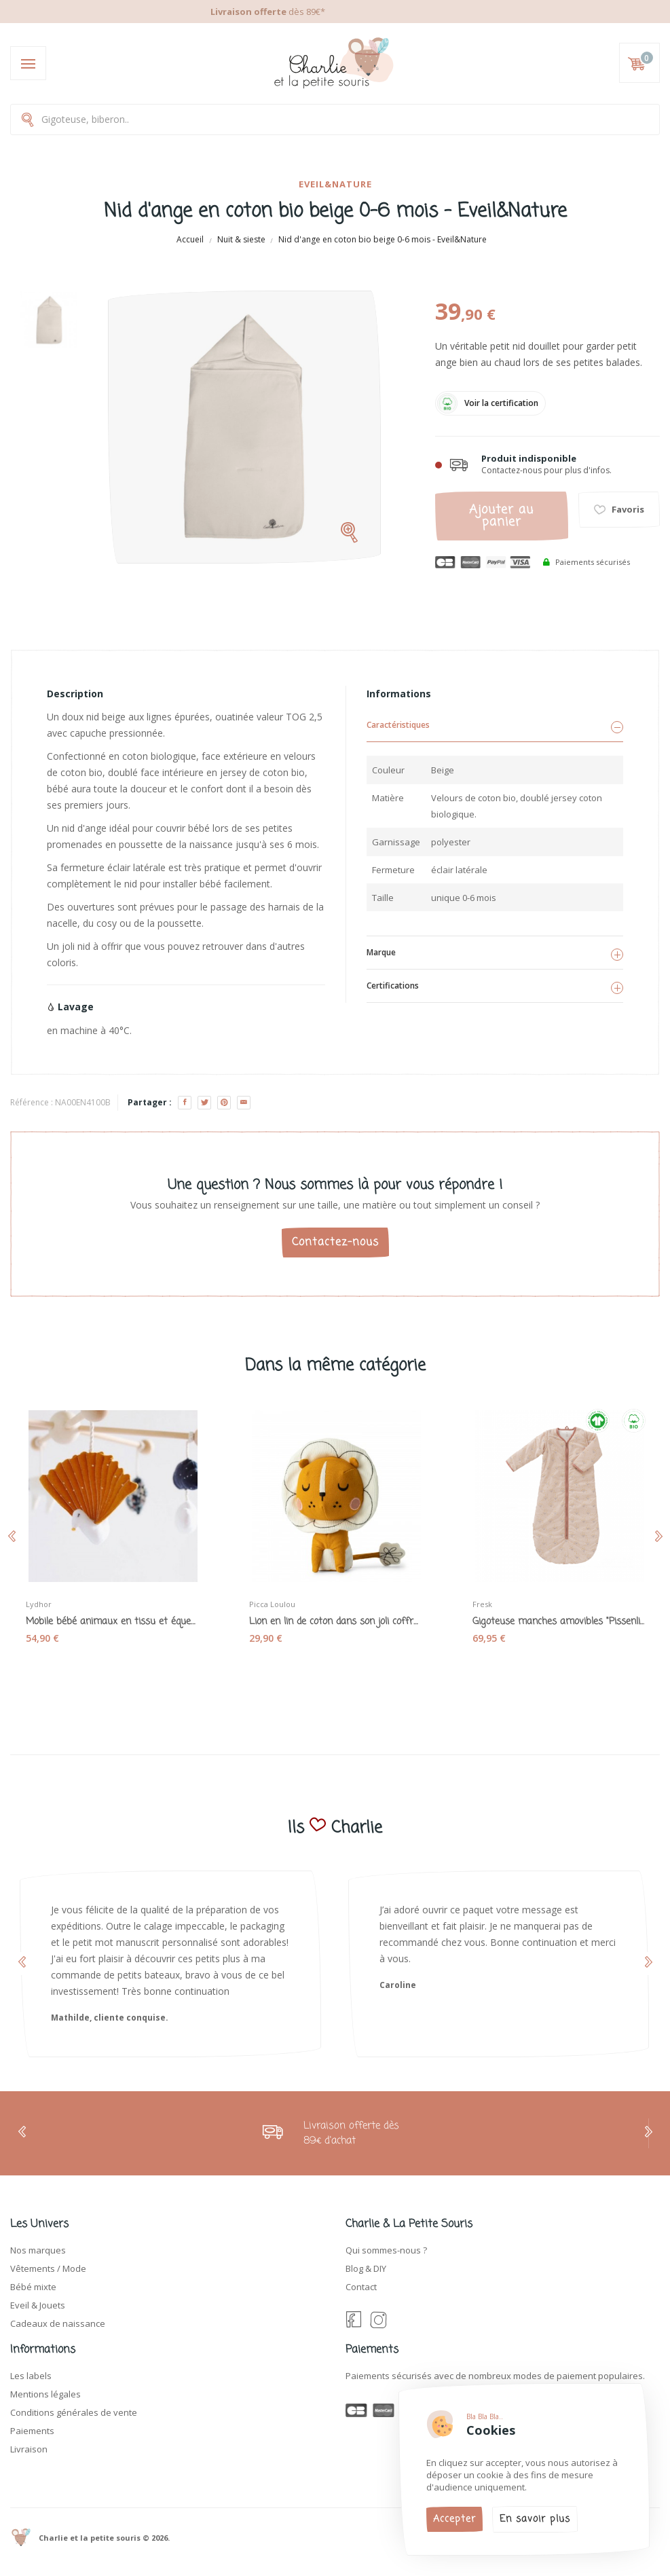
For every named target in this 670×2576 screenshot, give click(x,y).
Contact (361, 2287)
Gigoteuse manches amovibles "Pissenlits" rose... (558, 1622)
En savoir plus (535, 2519)
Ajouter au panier (501, 516)
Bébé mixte (33, 2287)
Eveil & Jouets (37, 2305)
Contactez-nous (335, 1242)
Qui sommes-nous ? (386, 2250)
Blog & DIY (366, 2268)
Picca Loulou (272, 1604)
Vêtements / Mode (48, 2268)
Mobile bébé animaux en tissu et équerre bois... (112, 1622)
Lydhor (39, 1604)
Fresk (482, 1604)
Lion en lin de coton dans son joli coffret (335, 1622)
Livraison (29, 2449)
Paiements (32, 2431)
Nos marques (38, 2250)
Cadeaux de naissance (57, 2323)
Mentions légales (45, 2394)
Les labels (31, 2376)
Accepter (454, 2519)
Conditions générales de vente (73, 2412)
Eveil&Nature (335, 184)
